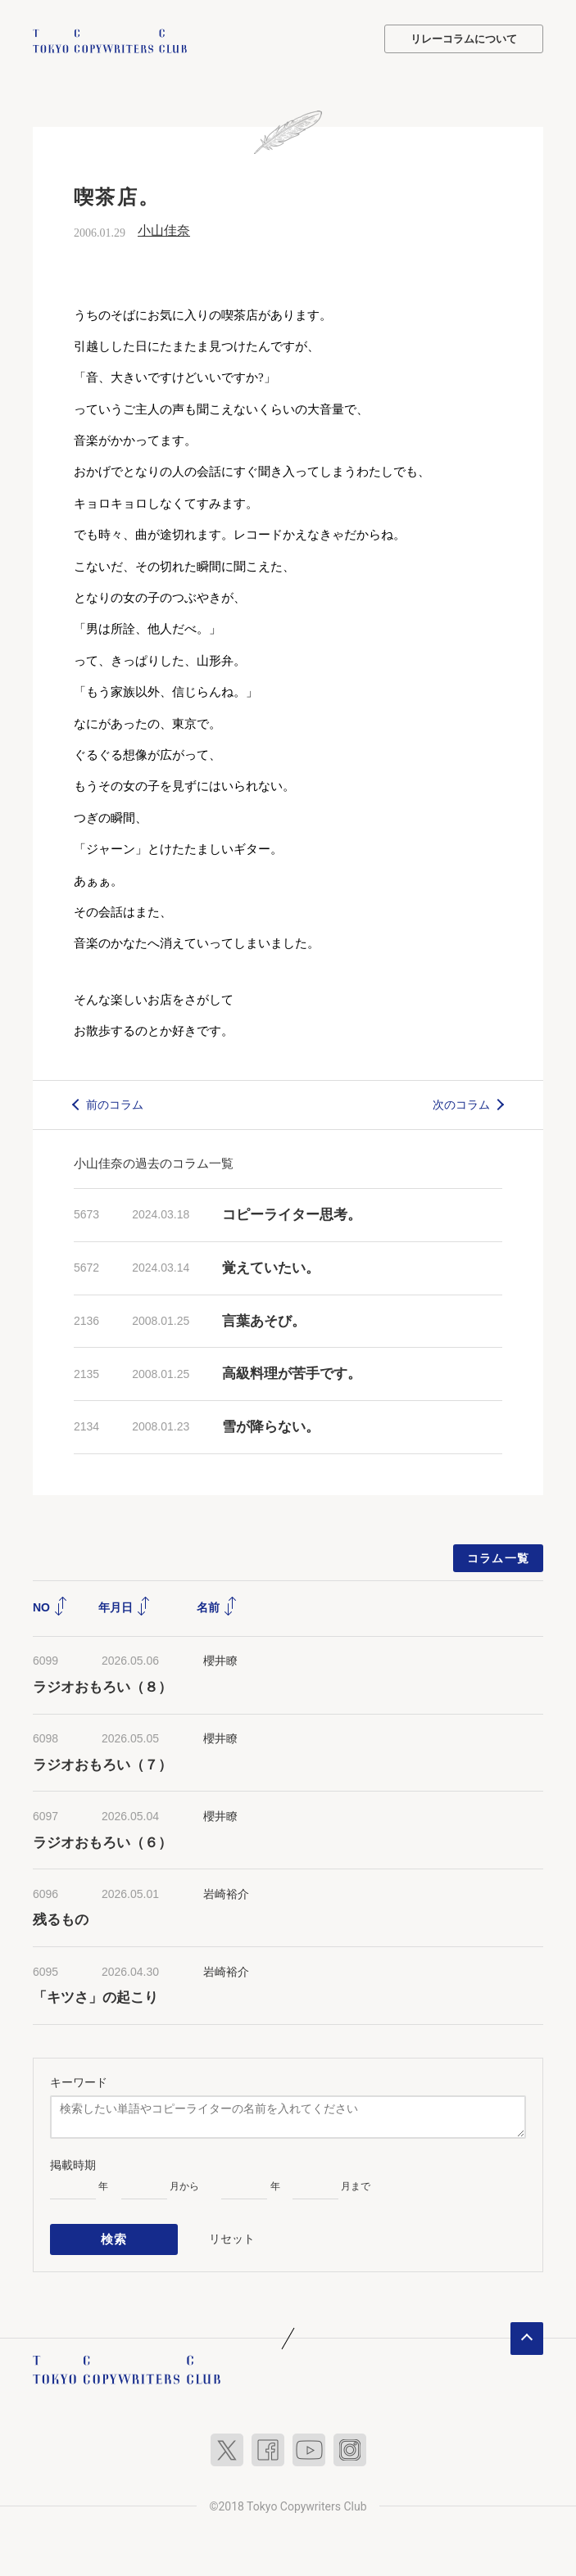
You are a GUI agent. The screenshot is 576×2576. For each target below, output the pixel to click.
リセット (232, 2236)
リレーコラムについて (463, 39)
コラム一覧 (498, 1557)
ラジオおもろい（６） (102, 1841)
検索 (114, 2237)
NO (50, 1606)
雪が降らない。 (271, 1426)
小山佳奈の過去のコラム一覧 (154, 1162)
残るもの (60, 1919)
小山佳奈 (164, 230)
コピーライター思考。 (291, 1214)
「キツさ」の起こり (95, 1996)
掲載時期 (73, 2164)
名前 (217, 1606)
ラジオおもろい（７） (102, 1763)
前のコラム (114, 1102)
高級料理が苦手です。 (291, 1373)
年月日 (124, 1606)
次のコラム (461, 1102)
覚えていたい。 (271, 1267)
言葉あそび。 (264, 1319)
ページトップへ (526, 2334)
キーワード (78, 2081)
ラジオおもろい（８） (102, 1686)
